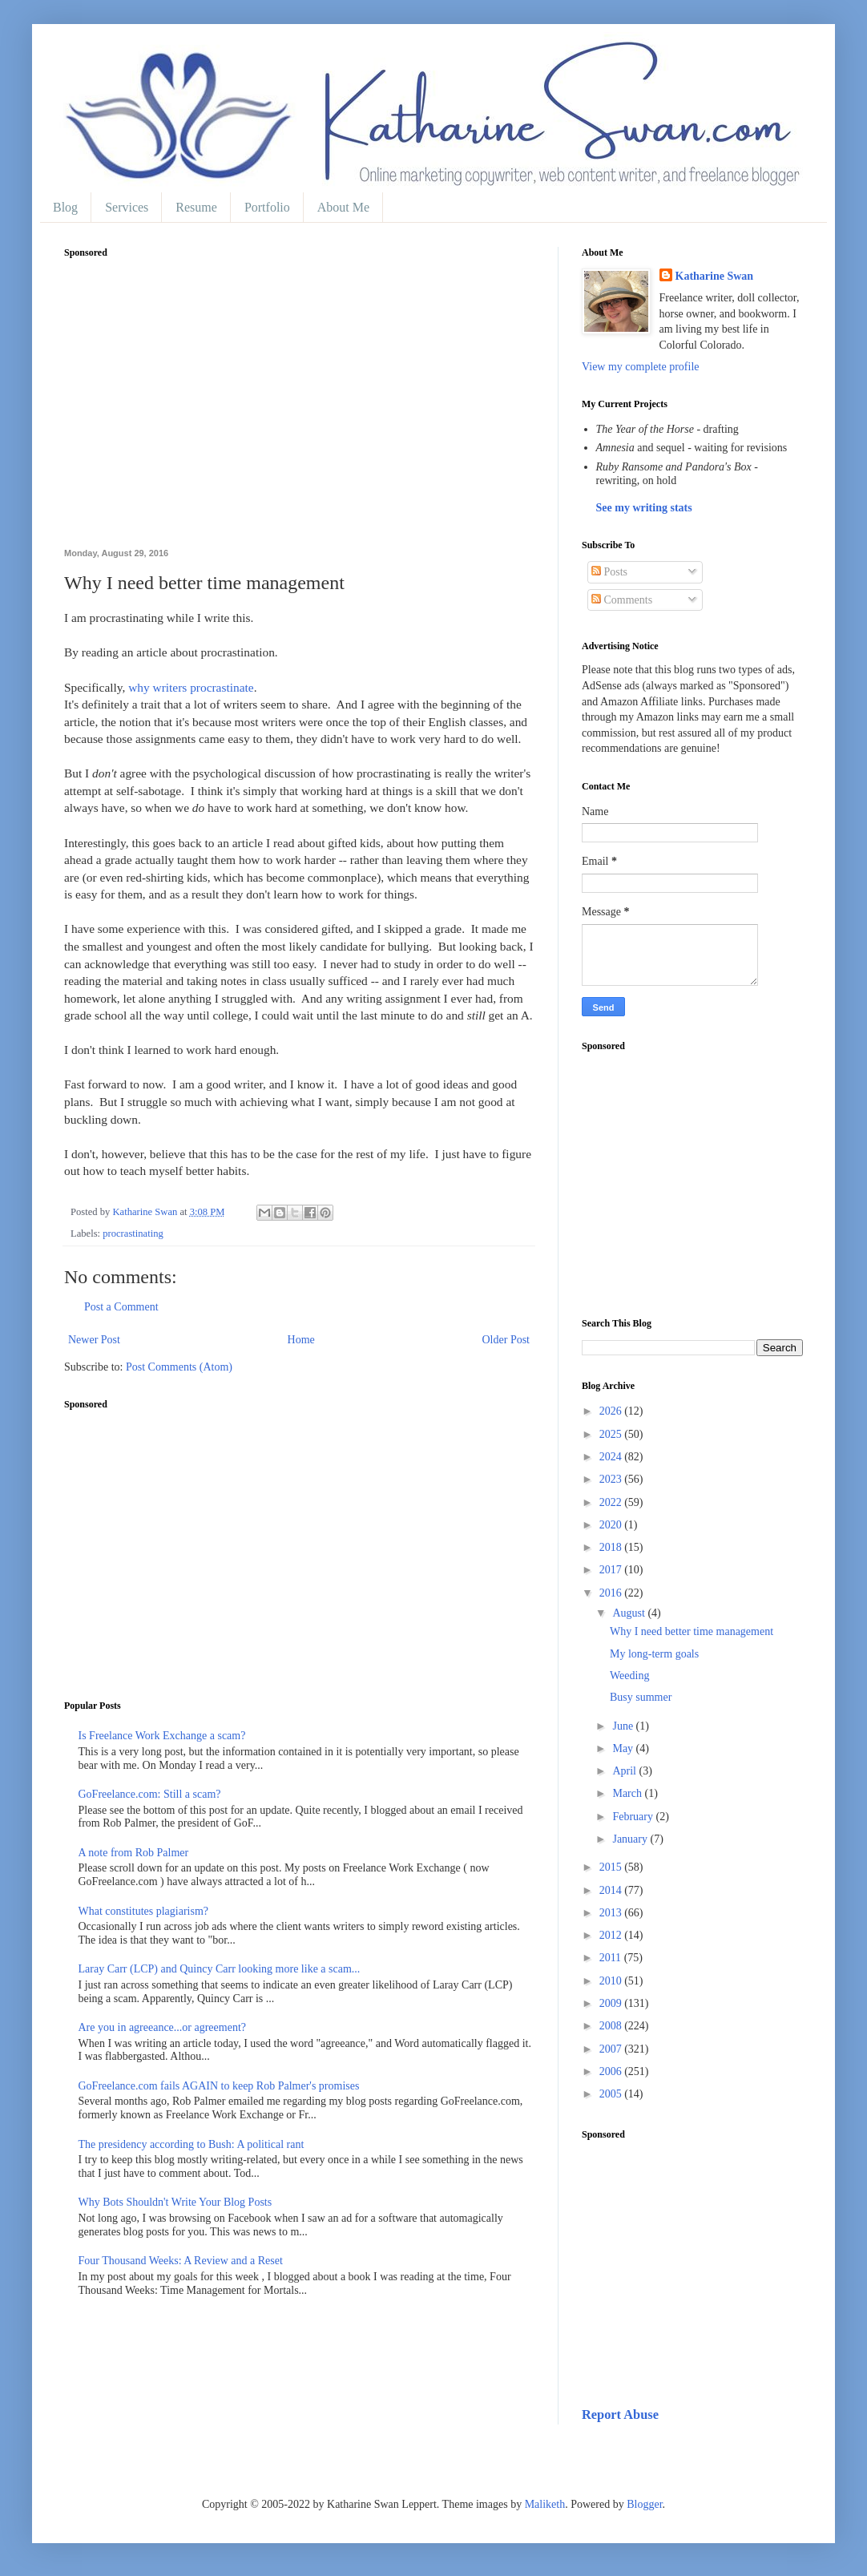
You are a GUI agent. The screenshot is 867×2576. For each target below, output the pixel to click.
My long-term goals (654, 1654)
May (623, 1748)
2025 (612, 1434)
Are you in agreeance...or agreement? (163, 2027)
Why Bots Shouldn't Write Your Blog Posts (175, 2202)
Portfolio (267, 207)
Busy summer (640, 1697)
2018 (612, 1547)
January (631, 1839)
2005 (612, 2094)
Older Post (506, 1340)
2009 (612, 2003)
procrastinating (133, 1233)
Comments (621, 600)
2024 (612, 1457)
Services (126, 207)
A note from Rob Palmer (134, 1853)
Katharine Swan (714, 276)
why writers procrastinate (190, 687)
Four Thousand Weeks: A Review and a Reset (181, 2261)
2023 (612, 1479)
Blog (65, 207)
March (628, 1793)
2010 (612, 1981)
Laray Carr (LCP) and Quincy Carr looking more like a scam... (220, 1969)
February (633, 1817)
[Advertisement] (299, 412)
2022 (612, 1502)
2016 (612, 1593)
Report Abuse (620, 2414)
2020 (612, 1525)
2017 (612, 1570)
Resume (196, 207)
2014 (612, 1890)
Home (301, 1340)
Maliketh (545, 2504)
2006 (612, 2071)
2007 (612, 2049)
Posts (609, 572)
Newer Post (94, 1340)
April (625, 1771)
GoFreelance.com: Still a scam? (150, 1794)
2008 (612, 2026)
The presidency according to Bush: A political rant (191, 2144)
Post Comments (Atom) (179, 1367)
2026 (612, 1411)
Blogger (644, 2504)
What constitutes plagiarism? (144, 1911)
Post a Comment (121, 1307)
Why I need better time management (691, 1631)
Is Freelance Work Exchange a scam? (162, 1736)
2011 (611, 1958)
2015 (612, 1867)
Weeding (629, 1676)
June (623, 1726)
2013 (612, 1913)
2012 (612, 1935)
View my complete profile (641, 367)
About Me (343, 207)
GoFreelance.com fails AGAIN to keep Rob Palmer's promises (219, 2086)
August (629, 1613)
